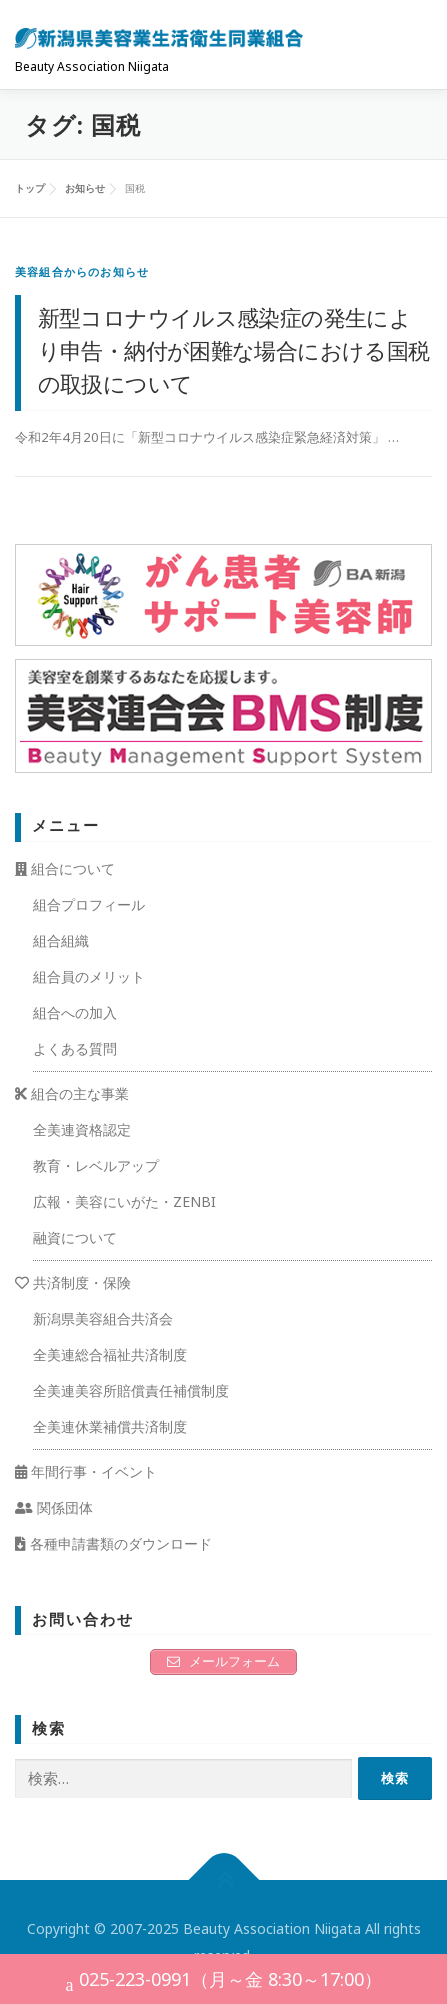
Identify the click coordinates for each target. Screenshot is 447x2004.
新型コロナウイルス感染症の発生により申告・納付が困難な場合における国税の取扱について (234, 350)
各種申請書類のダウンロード (113, 1543)
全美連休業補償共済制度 (110, 1426)
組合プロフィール (89, 904)
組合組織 (61, 940)
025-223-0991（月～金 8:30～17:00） (224, 1981)
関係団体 (54, 1507)
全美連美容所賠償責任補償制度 (131, 1390)
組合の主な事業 (72, 1093)
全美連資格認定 (82, 1129)
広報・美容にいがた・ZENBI (124, 1201)
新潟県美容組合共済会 (103, 1318)
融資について (75, 1237)
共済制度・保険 (73, 1282)
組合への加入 (75, 1012)
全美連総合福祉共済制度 (110, 1354)
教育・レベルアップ (96, 1165)
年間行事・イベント (86, 1471)
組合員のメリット (89, 976)
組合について (65, 868)
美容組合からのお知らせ (82, 271)
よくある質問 (75, 1048)
